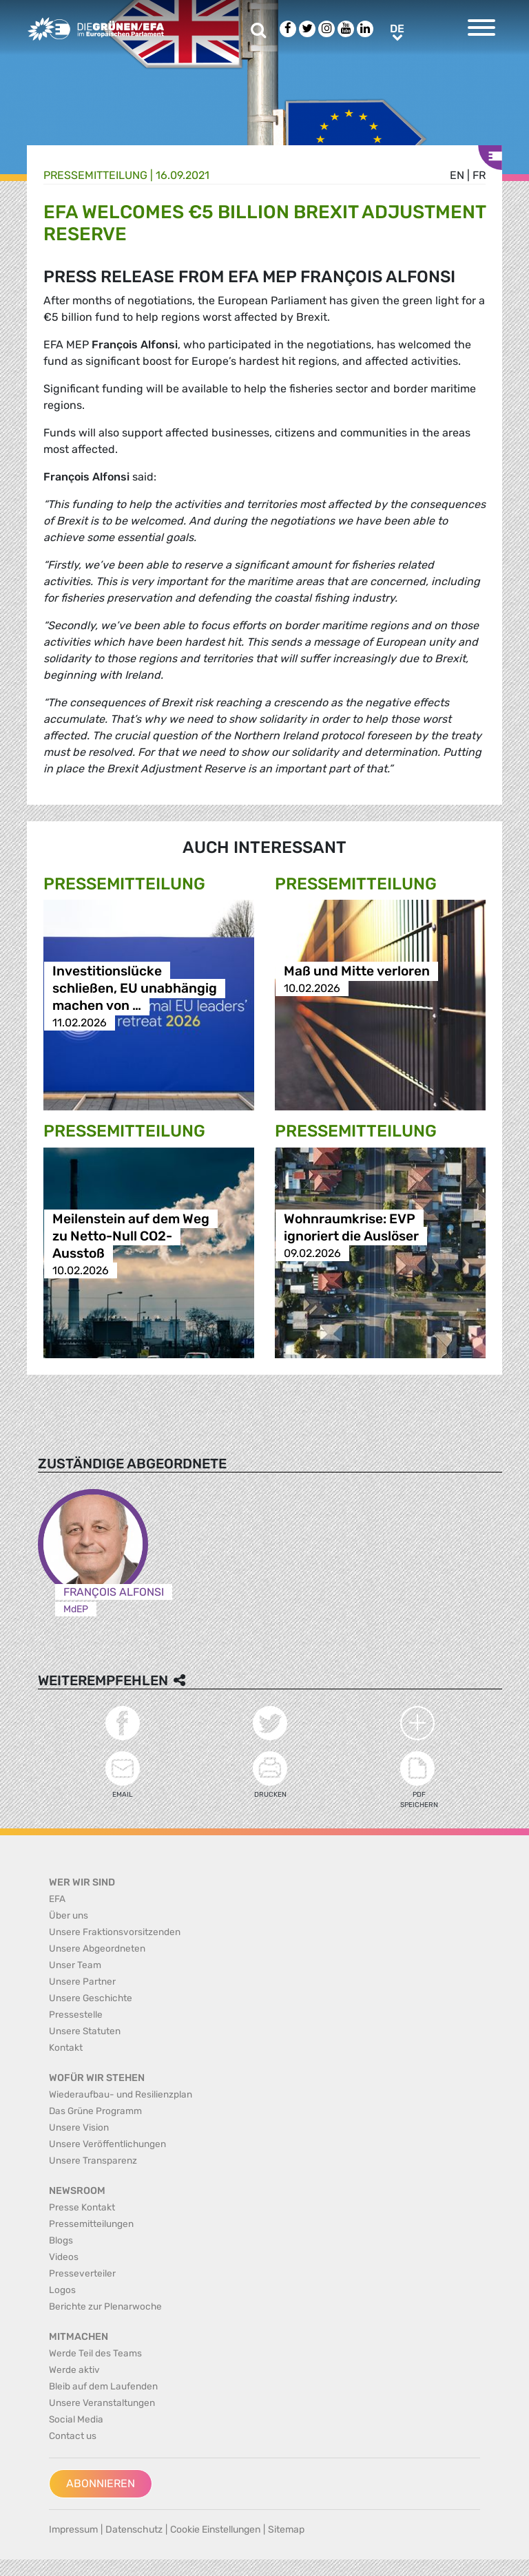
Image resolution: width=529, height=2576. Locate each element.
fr (479, 175)
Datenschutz (134, 2529)
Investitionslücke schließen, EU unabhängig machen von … (134, 988)
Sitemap (286, 2529)
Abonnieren (100, 2483)
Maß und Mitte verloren (357, 971)
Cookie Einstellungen (215, 2529)
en (457, 175)
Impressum (73, 2529)
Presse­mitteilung (95, 175)
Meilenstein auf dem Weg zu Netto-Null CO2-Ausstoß (130, 1236)
